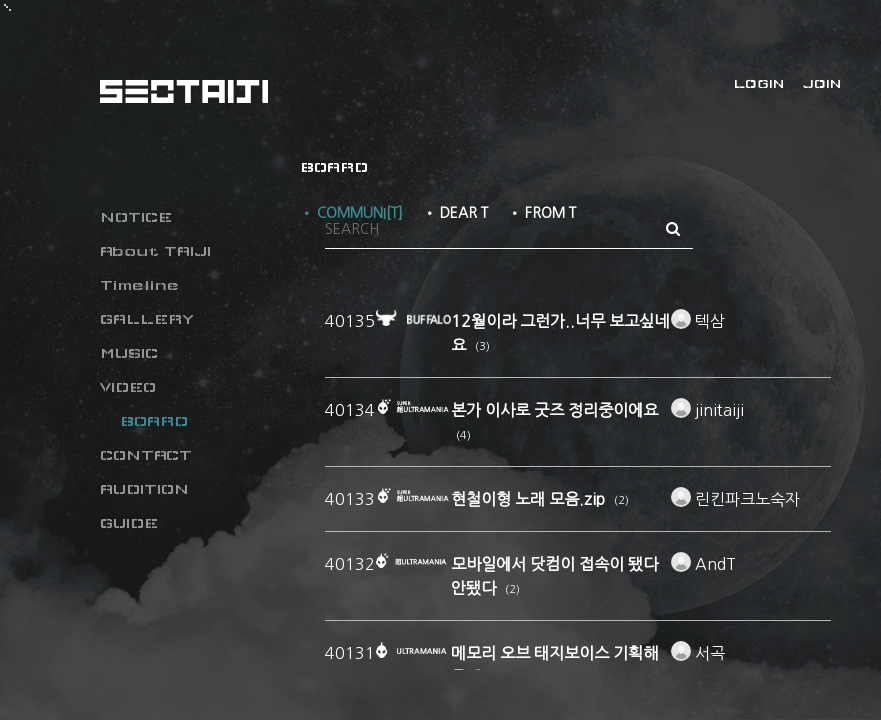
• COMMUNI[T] (351, 213)
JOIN (822, 84)
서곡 (698, 653)
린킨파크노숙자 (735, 499)
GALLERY (147, 319)
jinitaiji (707, 410)
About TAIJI (155, 251)
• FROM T (542, 213)
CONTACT (146, 455)
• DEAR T (455, 213)
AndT (703, 564)
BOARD (154, 421)
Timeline (139, 285)
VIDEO (128, 387)
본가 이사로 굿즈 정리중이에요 (554, 410)
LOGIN (759, 84)
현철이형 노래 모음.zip (530, 499)
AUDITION (144, 489)
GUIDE (129, 523)
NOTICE (136, 217)
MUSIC (129, 353)
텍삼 (698, 321)
